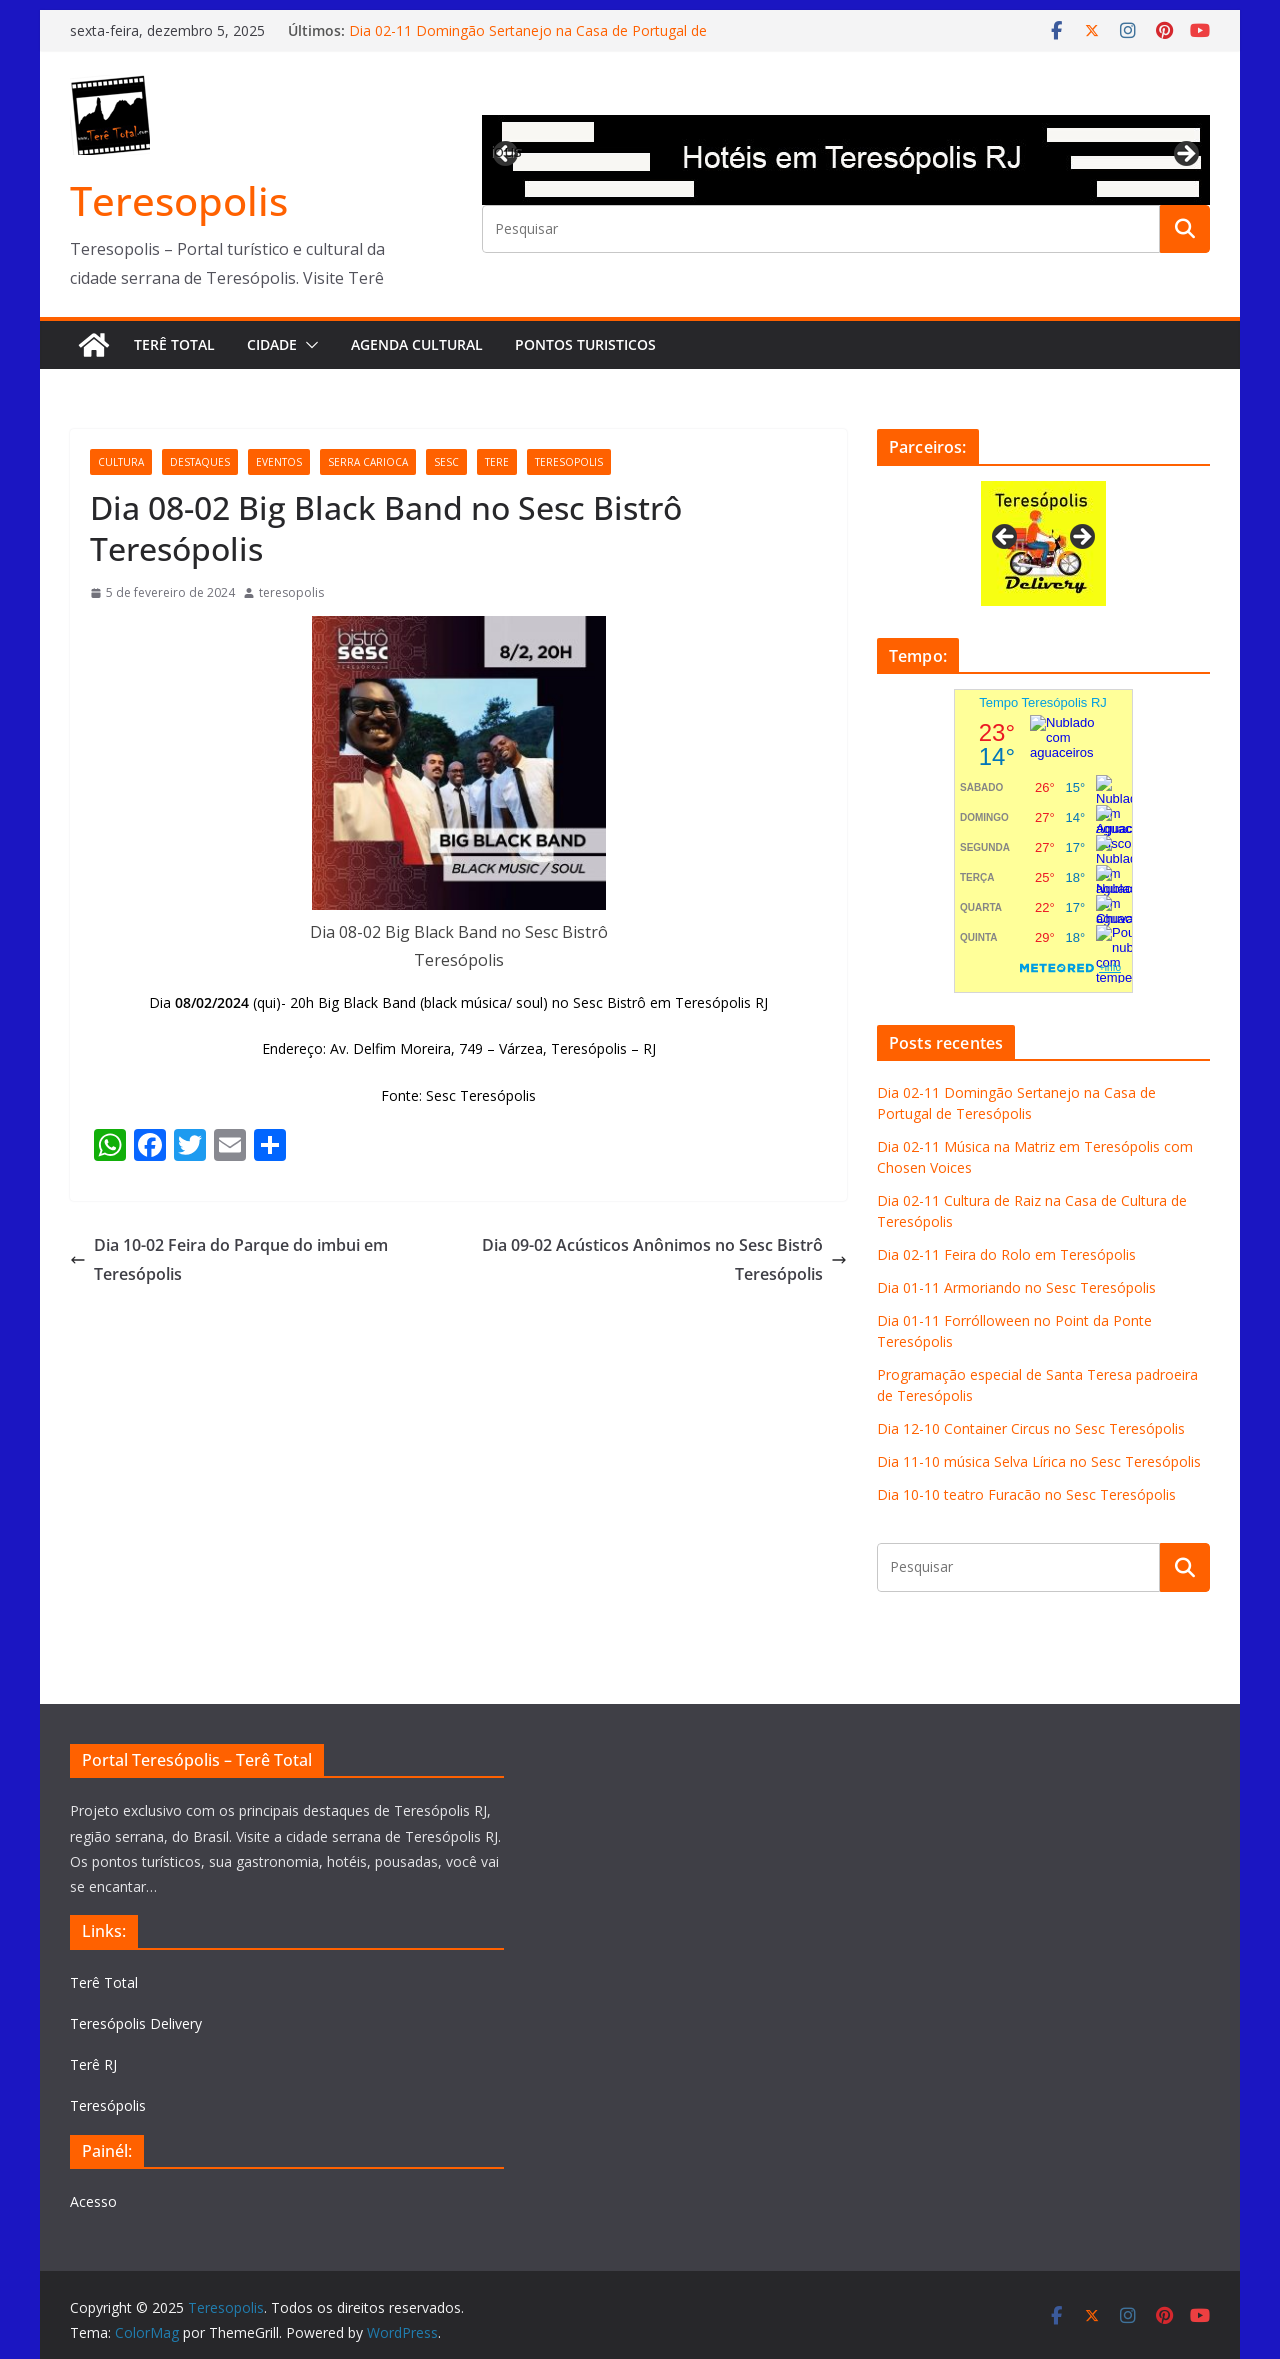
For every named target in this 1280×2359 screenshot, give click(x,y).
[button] (308, 345)
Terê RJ (93, 2064)
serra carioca (368, 462)
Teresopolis (179, 200)
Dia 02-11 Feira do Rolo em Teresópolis (1006, 1254)
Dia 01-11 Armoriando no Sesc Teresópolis (1016, 1287)
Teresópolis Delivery (136, 2023)
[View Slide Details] (846, 160)
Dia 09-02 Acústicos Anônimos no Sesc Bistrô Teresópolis (664, 1259)
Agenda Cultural (417, 344)
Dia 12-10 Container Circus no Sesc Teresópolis (1031, 1428)
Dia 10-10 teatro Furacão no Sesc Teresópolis (1026, 1494)
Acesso (93, 2201)
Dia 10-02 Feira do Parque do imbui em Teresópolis (229, 1259)
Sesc (446, 462)
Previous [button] (507, 151)
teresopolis (569, 462)
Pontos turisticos (585, 344)
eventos (279, 462)
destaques (200, 462)
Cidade (272, 344)
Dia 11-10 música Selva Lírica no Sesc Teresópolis (1039, 1461)
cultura (121, 462)
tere (497, 462)
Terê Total (174, 344)
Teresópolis (108, 2105)
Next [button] (1185, 155)
